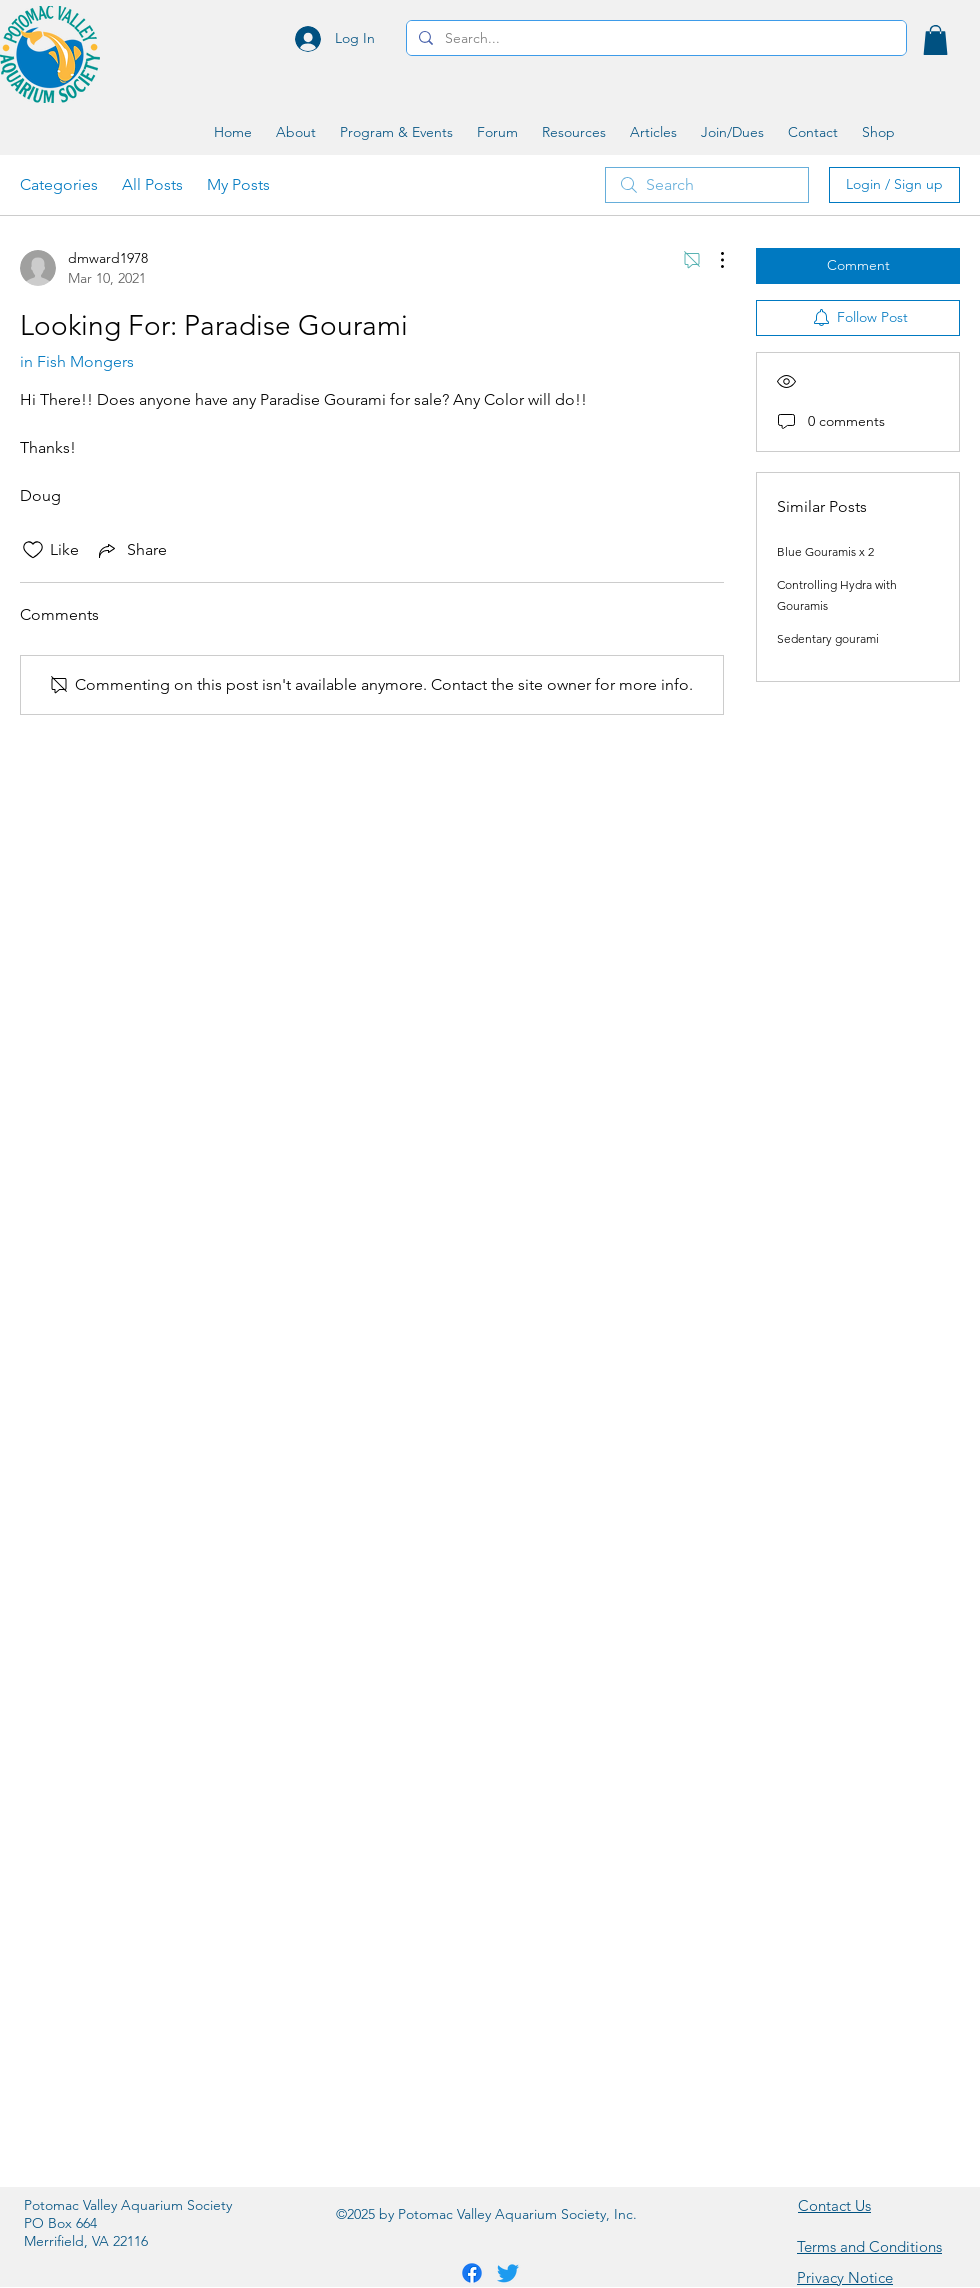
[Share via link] (131, 550)
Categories (59, 184)
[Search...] (654, 39)
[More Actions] (712, 260)
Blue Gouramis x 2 (825, 551)
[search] (707, 185)
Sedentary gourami (828, 638)
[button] (935, 40)
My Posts (238, 184)
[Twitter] (508, 2273)
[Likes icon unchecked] (33, 550)
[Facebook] (472, 2273)
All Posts (152, 184)
